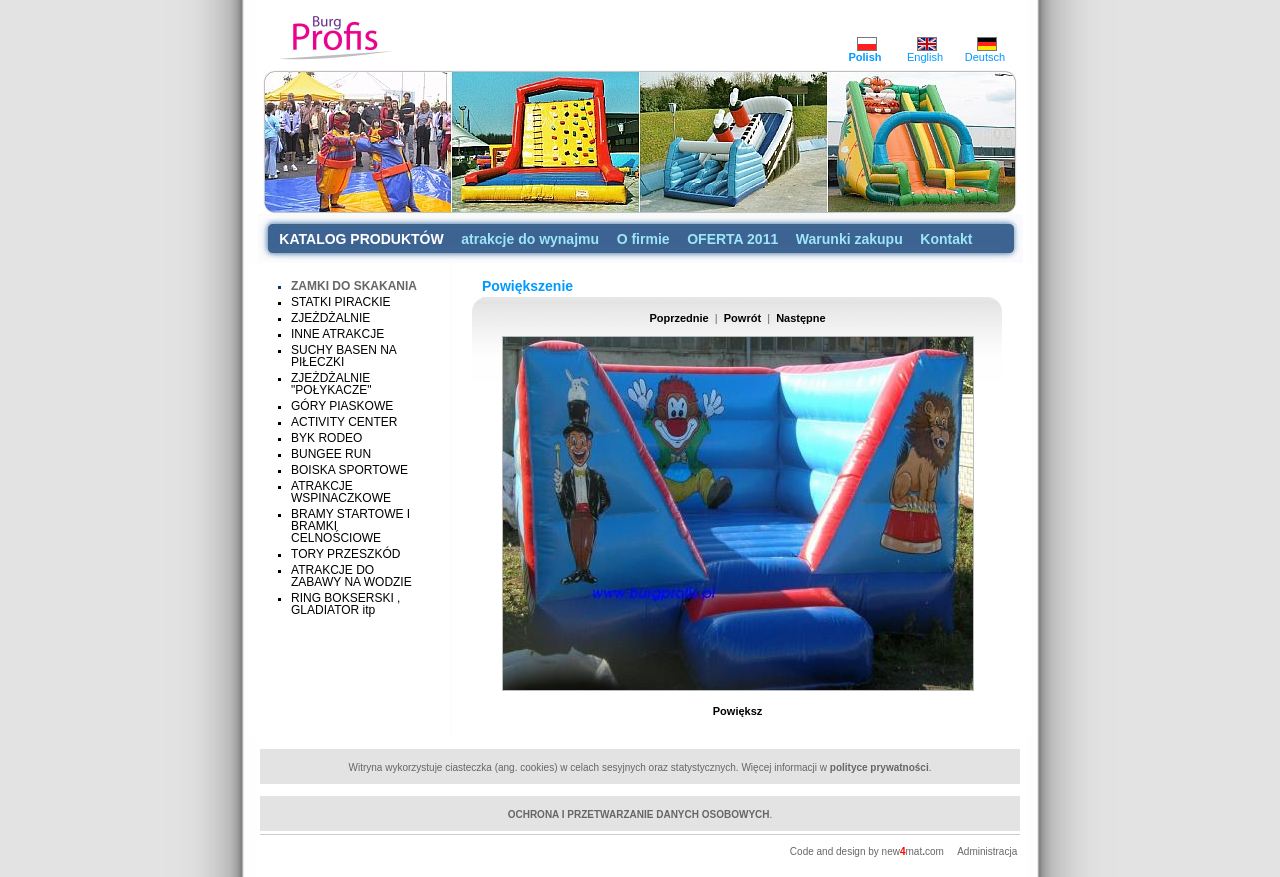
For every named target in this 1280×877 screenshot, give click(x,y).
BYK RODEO (326, 438)
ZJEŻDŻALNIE (330, 318)
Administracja (987, 851)
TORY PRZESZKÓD (345, 554)
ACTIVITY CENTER (344, 422)
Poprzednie (678, 318)
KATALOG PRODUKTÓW (361, 239)
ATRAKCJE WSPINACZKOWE (341, 492)
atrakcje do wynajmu (530, 239)
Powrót (742, 318)
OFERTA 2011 (732, 239)
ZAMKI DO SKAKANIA (354, 286)
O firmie (643, 239)
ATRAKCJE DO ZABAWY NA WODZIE (351, 576)
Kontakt (946, 239)
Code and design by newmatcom (868, 851)
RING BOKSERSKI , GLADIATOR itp (345, 604)
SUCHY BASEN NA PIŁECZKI (343, 356)
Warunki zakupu (849, 239)
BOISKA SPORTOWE (349, 470)
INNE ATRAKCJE (337, 334)
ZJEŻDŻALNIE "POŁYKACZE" (331, 384)
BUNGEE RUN (331, 454)
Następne (801, 318)
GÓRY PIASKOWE (342, 406)
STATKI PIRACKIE (341, 302)
